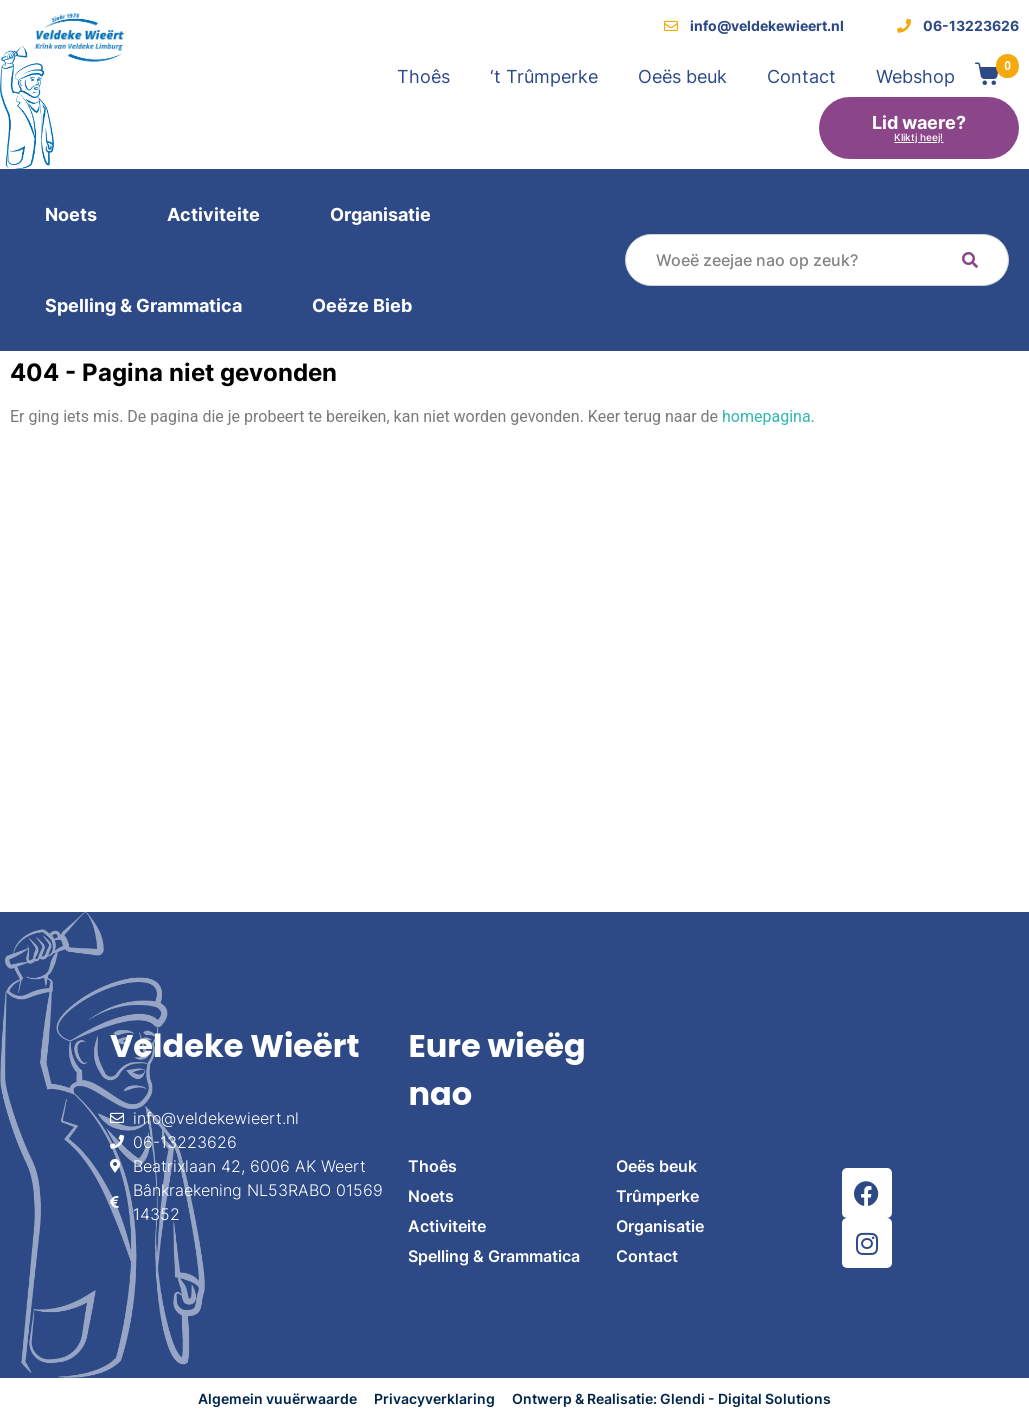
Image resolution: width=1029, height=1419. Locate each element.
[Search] (970, 260)
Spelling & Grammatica (143, 305)
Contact (801, 76)
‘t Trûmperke (544, 76)
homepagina (766, 416)
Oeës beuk (682, 76)
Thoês (423, 76)
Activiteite (213, 214)
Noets (71, 214)
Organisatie (380, 214)
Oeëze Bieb (362, 305)
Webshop (915, 76)
